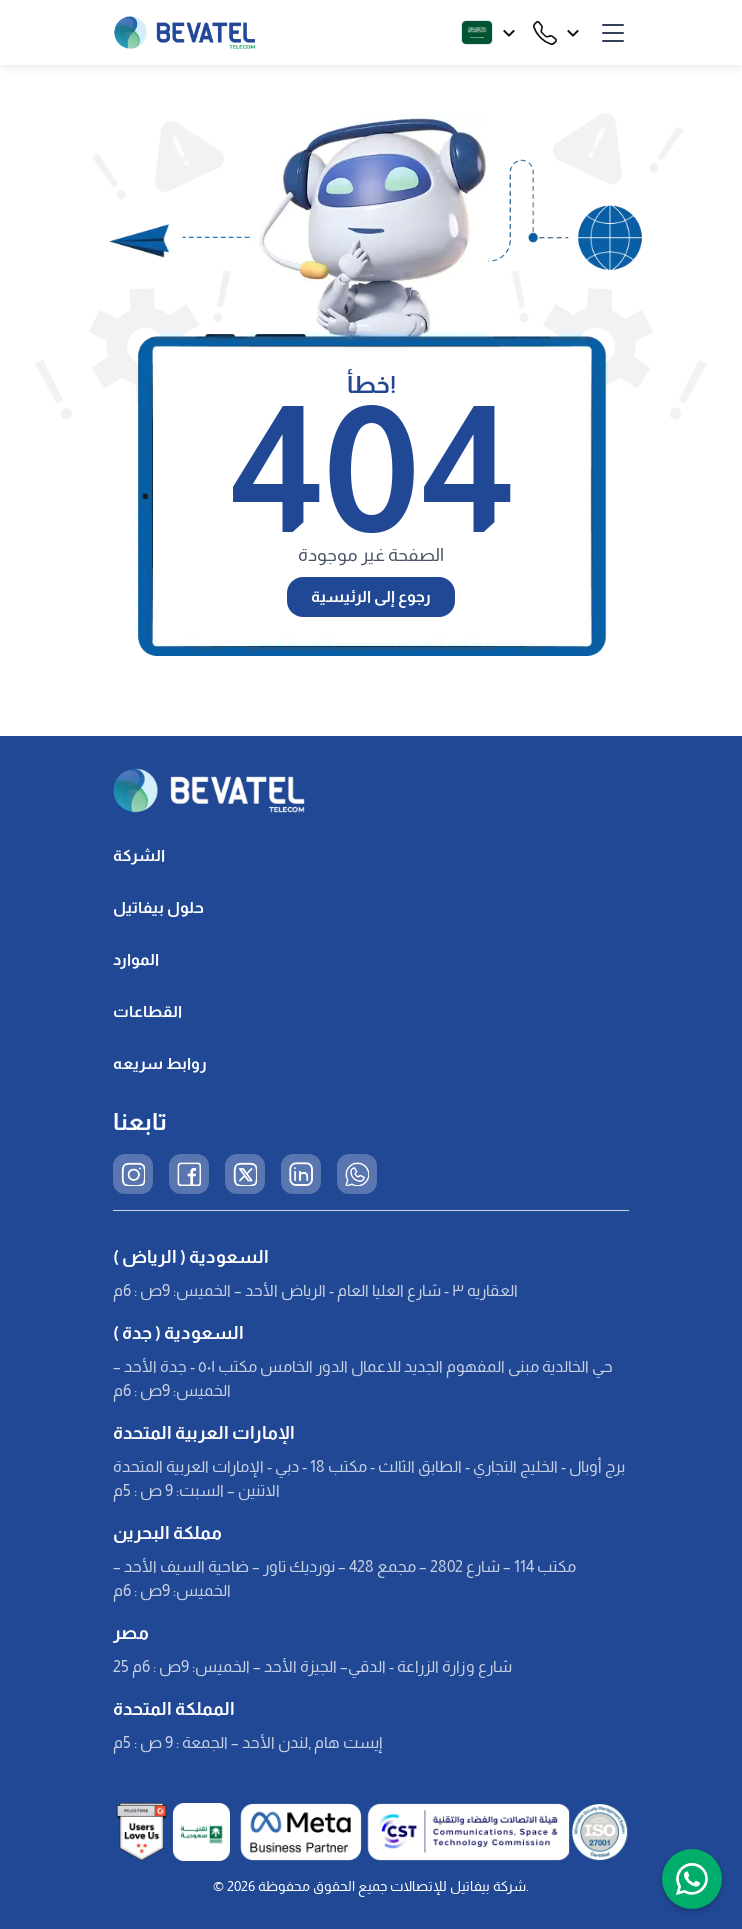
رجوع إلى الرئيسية (371, 596)
